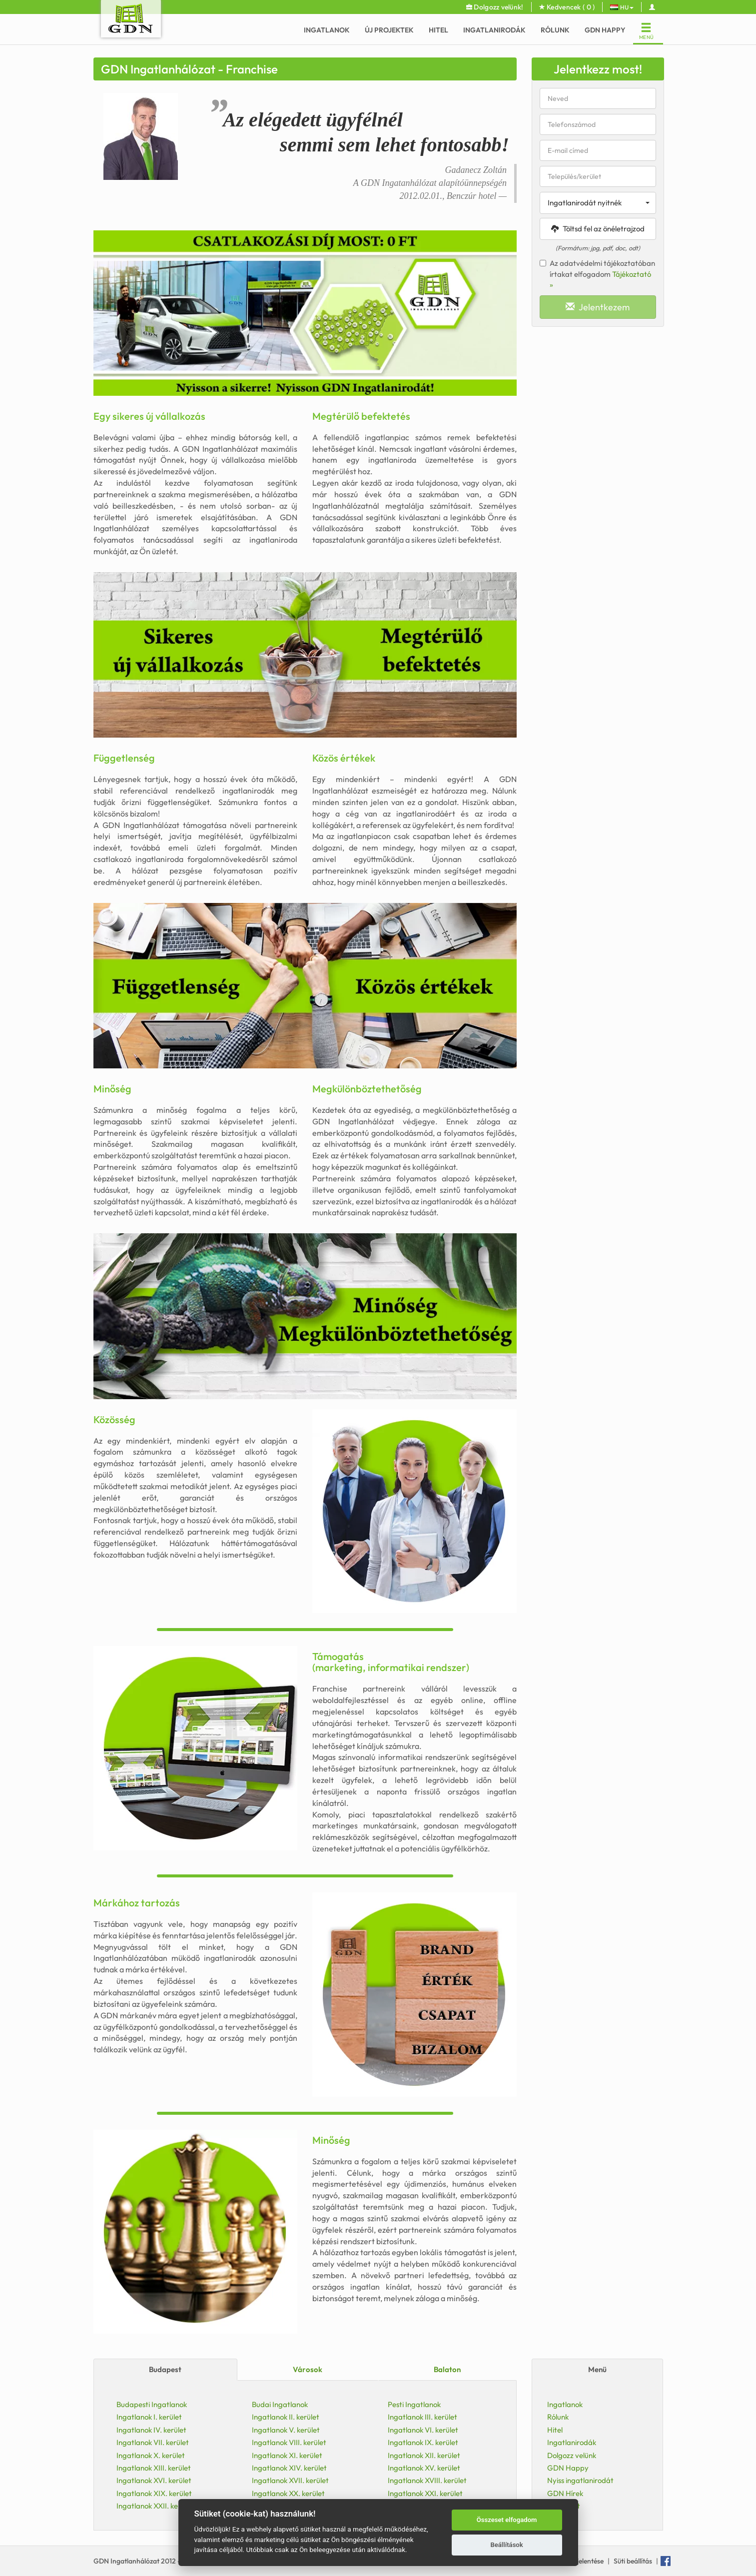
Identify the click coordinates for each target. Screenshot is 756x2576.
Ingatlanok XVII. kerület (290, 2480)
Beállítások (506, 2545)
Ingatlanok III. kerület (422, 2417)
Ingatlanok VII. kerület (152, 2442)
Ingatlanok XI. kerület (287, 2455)
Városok (307, 2369)
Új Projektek (389, 29)
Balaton (447, 2369)
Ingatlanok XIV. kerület (289, 2468)
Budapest (165, 2369)
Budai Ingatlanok (280, 2404)
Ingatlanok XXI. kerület (425, 2493)
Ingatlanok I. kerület (149, 2417)
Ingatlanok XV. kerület (424, 2468)
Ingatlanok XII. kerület (424, 2455)
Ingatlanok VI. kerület (423, 2430)
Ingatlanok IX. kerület (423, 2442)
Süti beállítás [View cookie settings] (633, 2561)
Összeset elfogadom (507, 2520)
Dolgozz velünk (571, 2455)
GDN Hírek (565, 2493)
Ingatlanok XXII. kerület (154, 2506)
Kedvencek (567, 6)
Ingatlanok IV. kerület (151, 2430)
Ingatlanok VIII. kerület (289, 2442)
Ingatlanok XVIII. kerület (427, 2480)
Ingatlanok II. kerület (285, 2417)
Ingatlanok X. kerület (150, 2455)
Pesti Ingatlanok (414, 2404)
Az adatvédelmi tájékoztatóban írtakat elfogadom (597, 273)
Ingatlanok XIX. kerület (154, 2493)
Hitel (438, 29)
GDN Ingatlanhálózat (127, 2561)
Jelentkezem (598, 307)
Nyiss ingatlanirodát (580, 2480)
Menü (597, 2369)
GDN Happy (605, 29)
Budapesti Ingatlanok (151, 2404)
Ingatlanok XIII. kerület (153, 2468)
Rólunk (555, 29)
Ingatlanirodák (494, 29)
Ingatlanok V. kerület (286, 2430)
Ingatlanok (327, 29)
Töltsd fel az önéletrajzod (598, 228)
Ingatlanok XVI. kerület (153, 2480)
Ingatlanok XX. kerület (288, 2493)
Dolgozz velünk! (495, 6)
